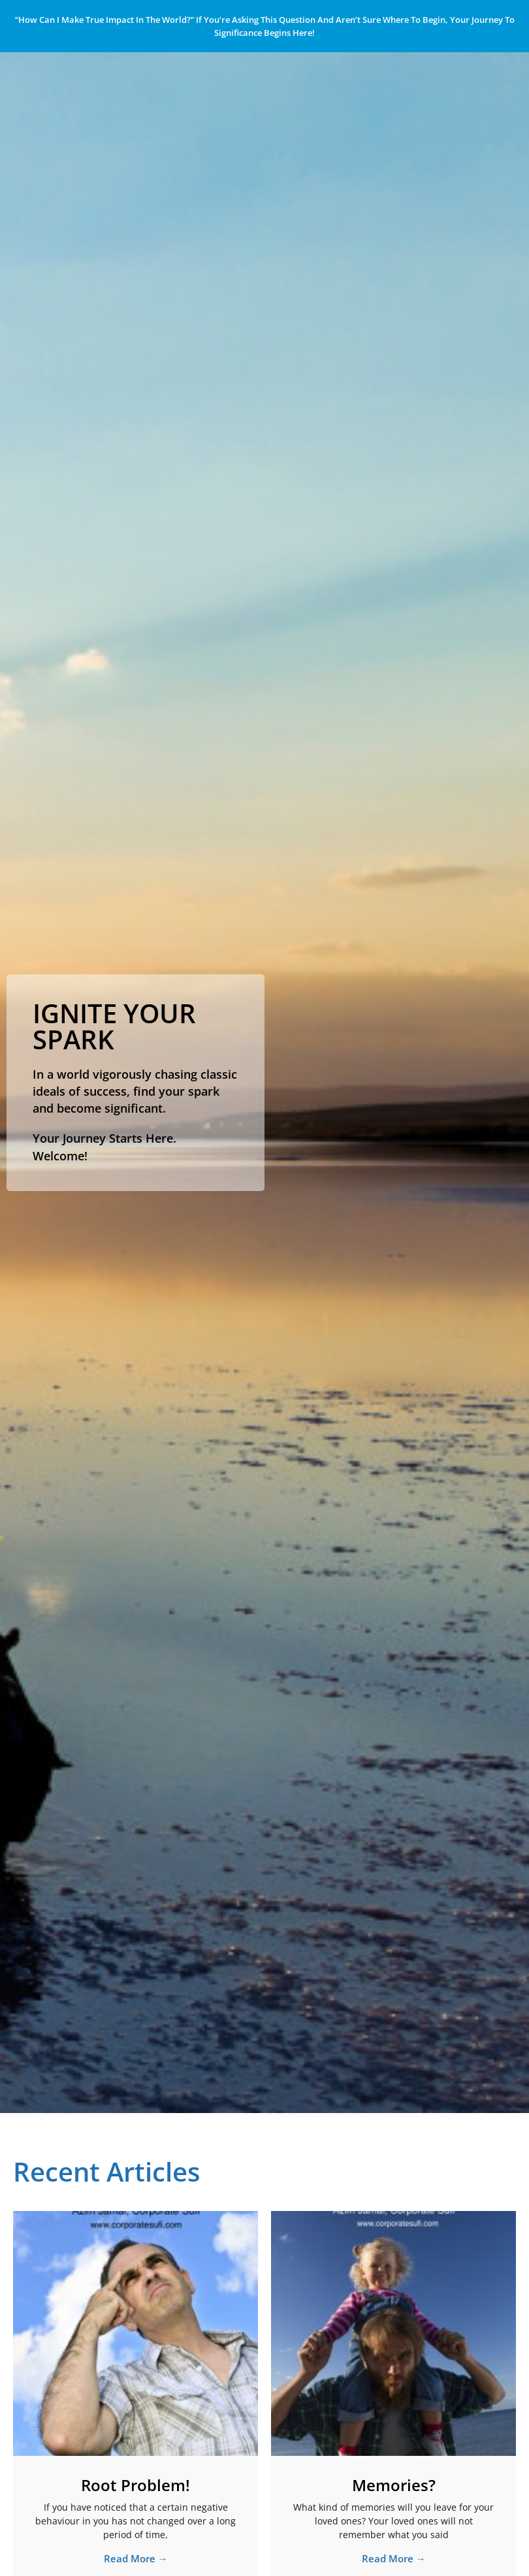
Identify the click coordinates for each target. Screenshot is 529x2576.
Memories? (394, 2485)
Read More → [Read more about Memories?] (394, 2558)
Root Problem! (135, 2485)
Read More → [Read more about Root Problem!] (136, 2558)
